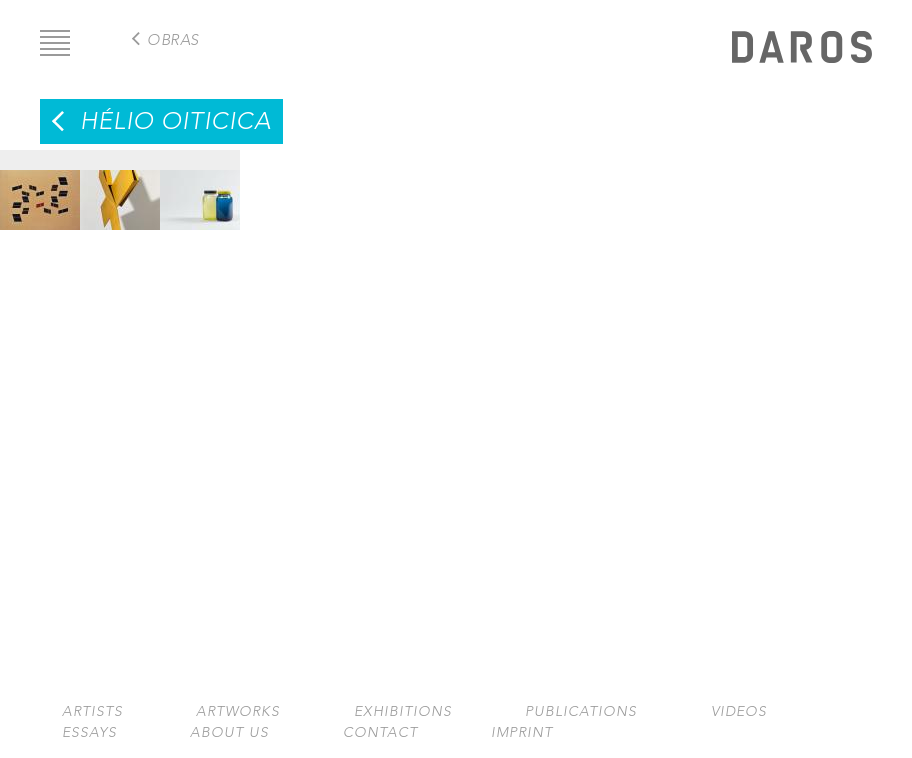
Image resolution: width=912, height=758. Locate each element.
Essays (89, 732)
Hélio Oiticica (175, 121)
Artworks (238, 711)
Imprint (522, 732)
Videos (739, 711)
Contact (380, 732)
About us (229, 732)
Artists (92, 711)
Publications (581, 711)
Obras (173, 39)
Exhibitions (403, 711)
